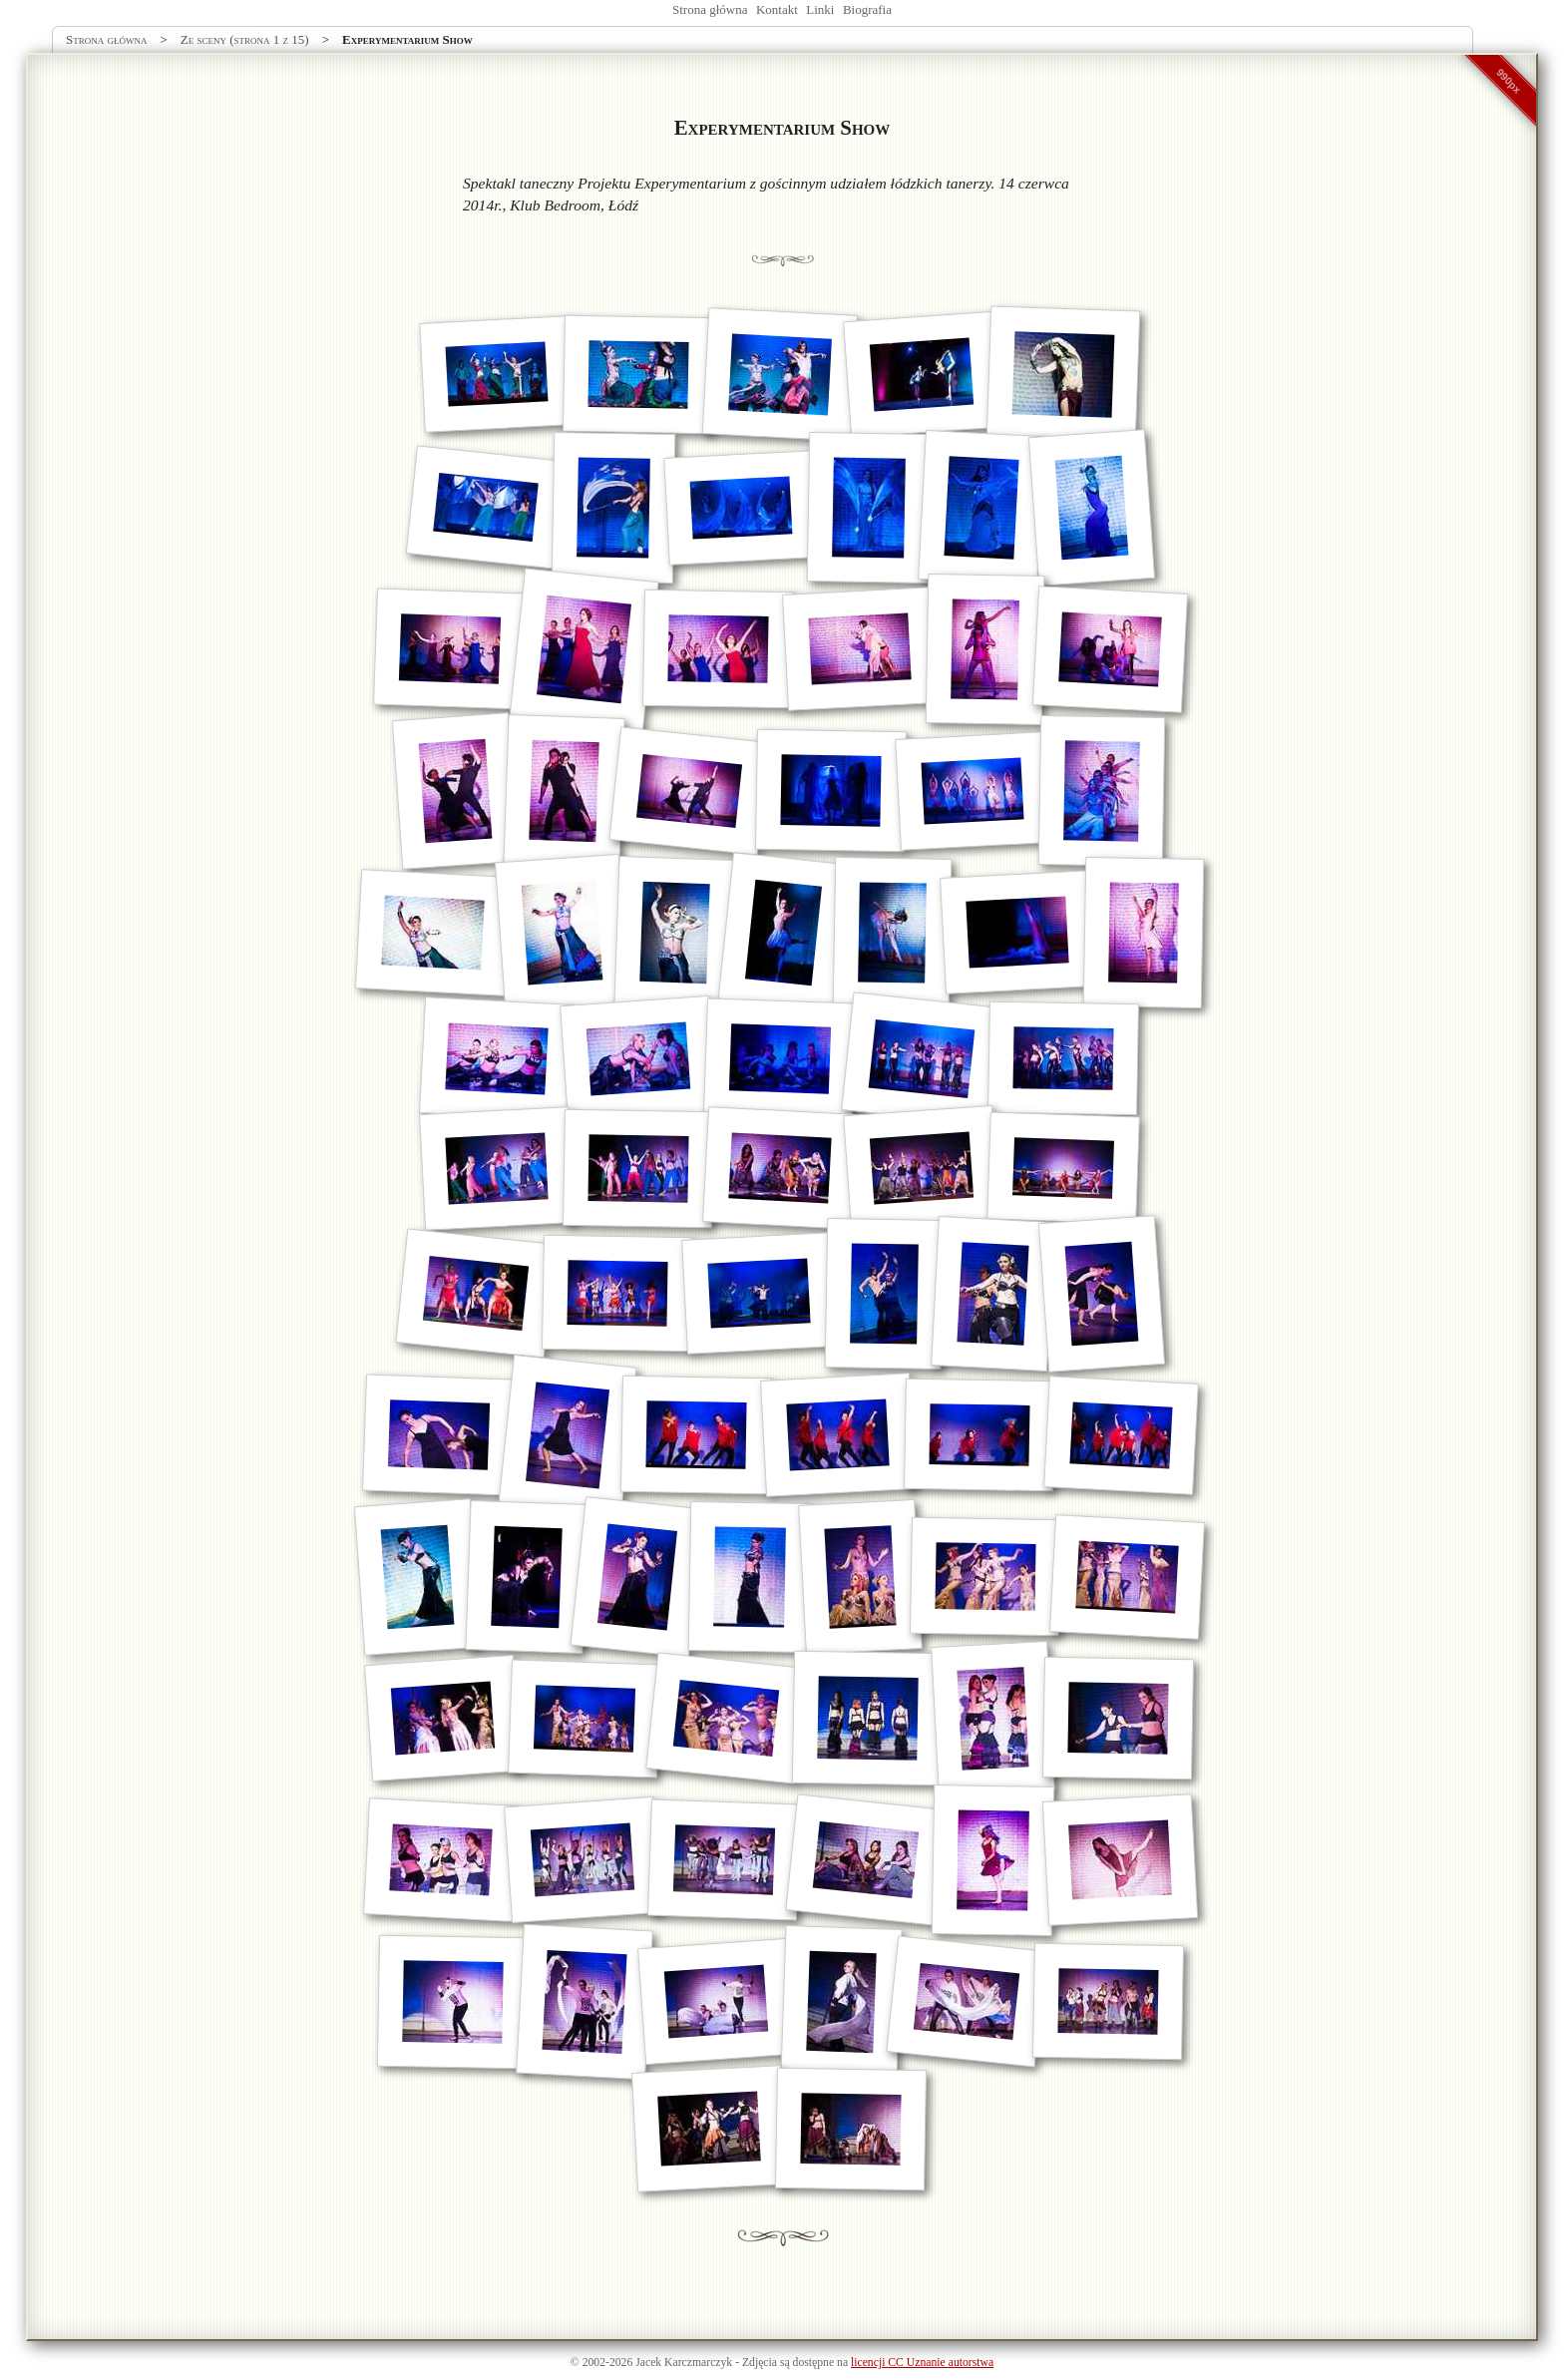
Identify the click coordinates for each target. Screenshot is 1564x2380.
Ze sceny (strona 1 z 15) (245, 39)
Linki (820, 9)
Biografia (867, 9)
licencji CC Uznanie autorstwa (922, 2362)
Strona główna (709, 9)
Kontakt (777, 9)
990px (1509, 81)
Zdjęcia (759, 2362)
